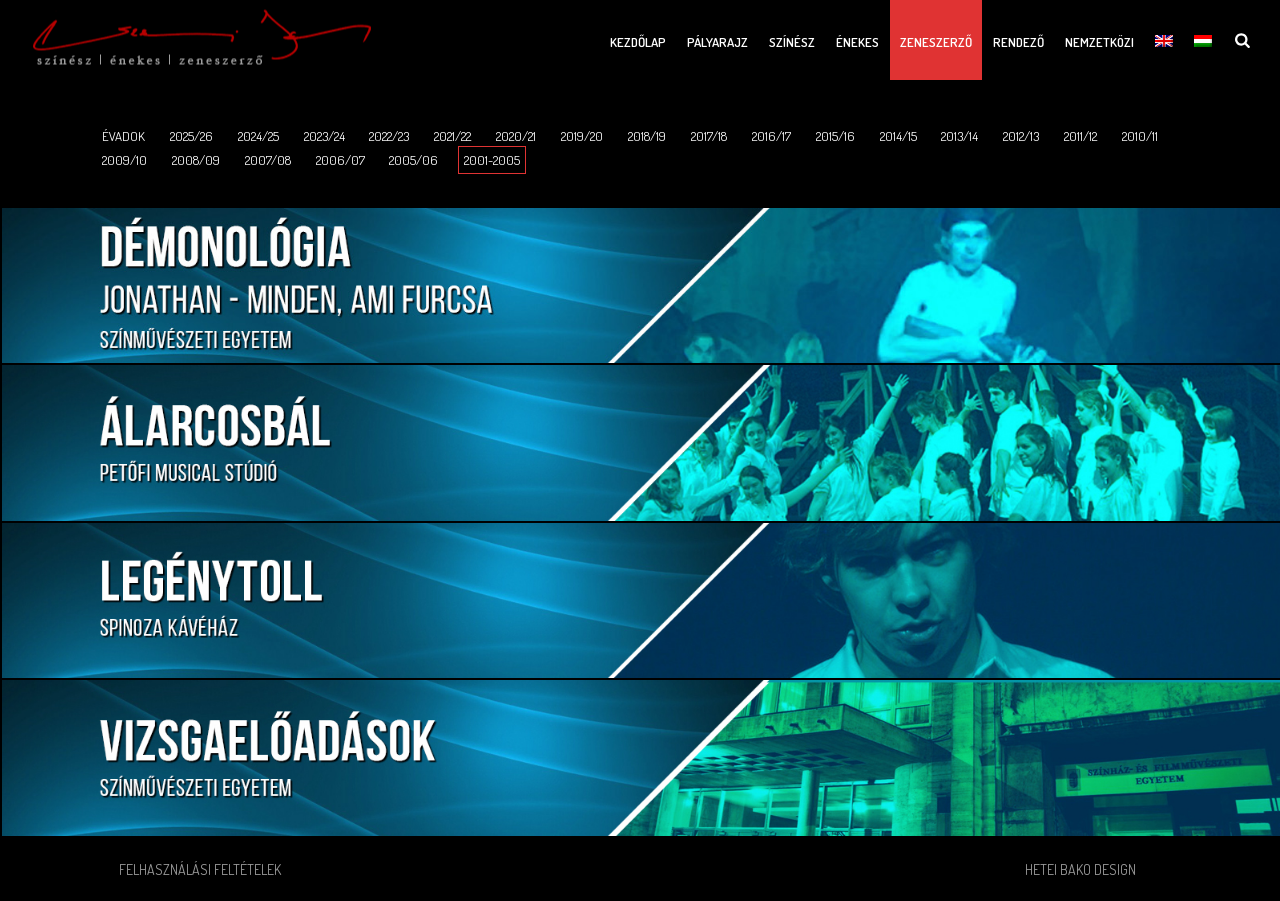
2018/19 (647, 136)
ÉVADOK (123, 136)
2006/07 (340, 160)
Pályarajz (717, 42)
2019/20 (582, 136)
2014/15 (898, 136)
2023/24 (324, 136)
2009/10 (124, 160)
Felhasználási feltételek (200, 869)
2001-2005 (492, 160)
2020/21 (516, 136)
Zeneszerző (936, 42)
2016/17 (771, 136)
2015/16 (835, 136)
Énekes (857, 42)
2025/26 (191, 136)
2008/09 (196, 160)
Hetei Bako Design (1080, 869)
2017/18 (709, 136)
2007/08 (268, 160)
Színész (792, 42)
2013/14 (959, 136)
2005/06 (413, 160)
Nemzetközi (1099, 42)
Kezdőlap (638, 42)
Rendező (1018, 42)
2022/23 (389, 136)
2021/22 (452, 136)
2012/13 (1021, 136)
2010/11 (1140, 136)
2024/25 (258, 136)
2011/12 (1080, 136)
